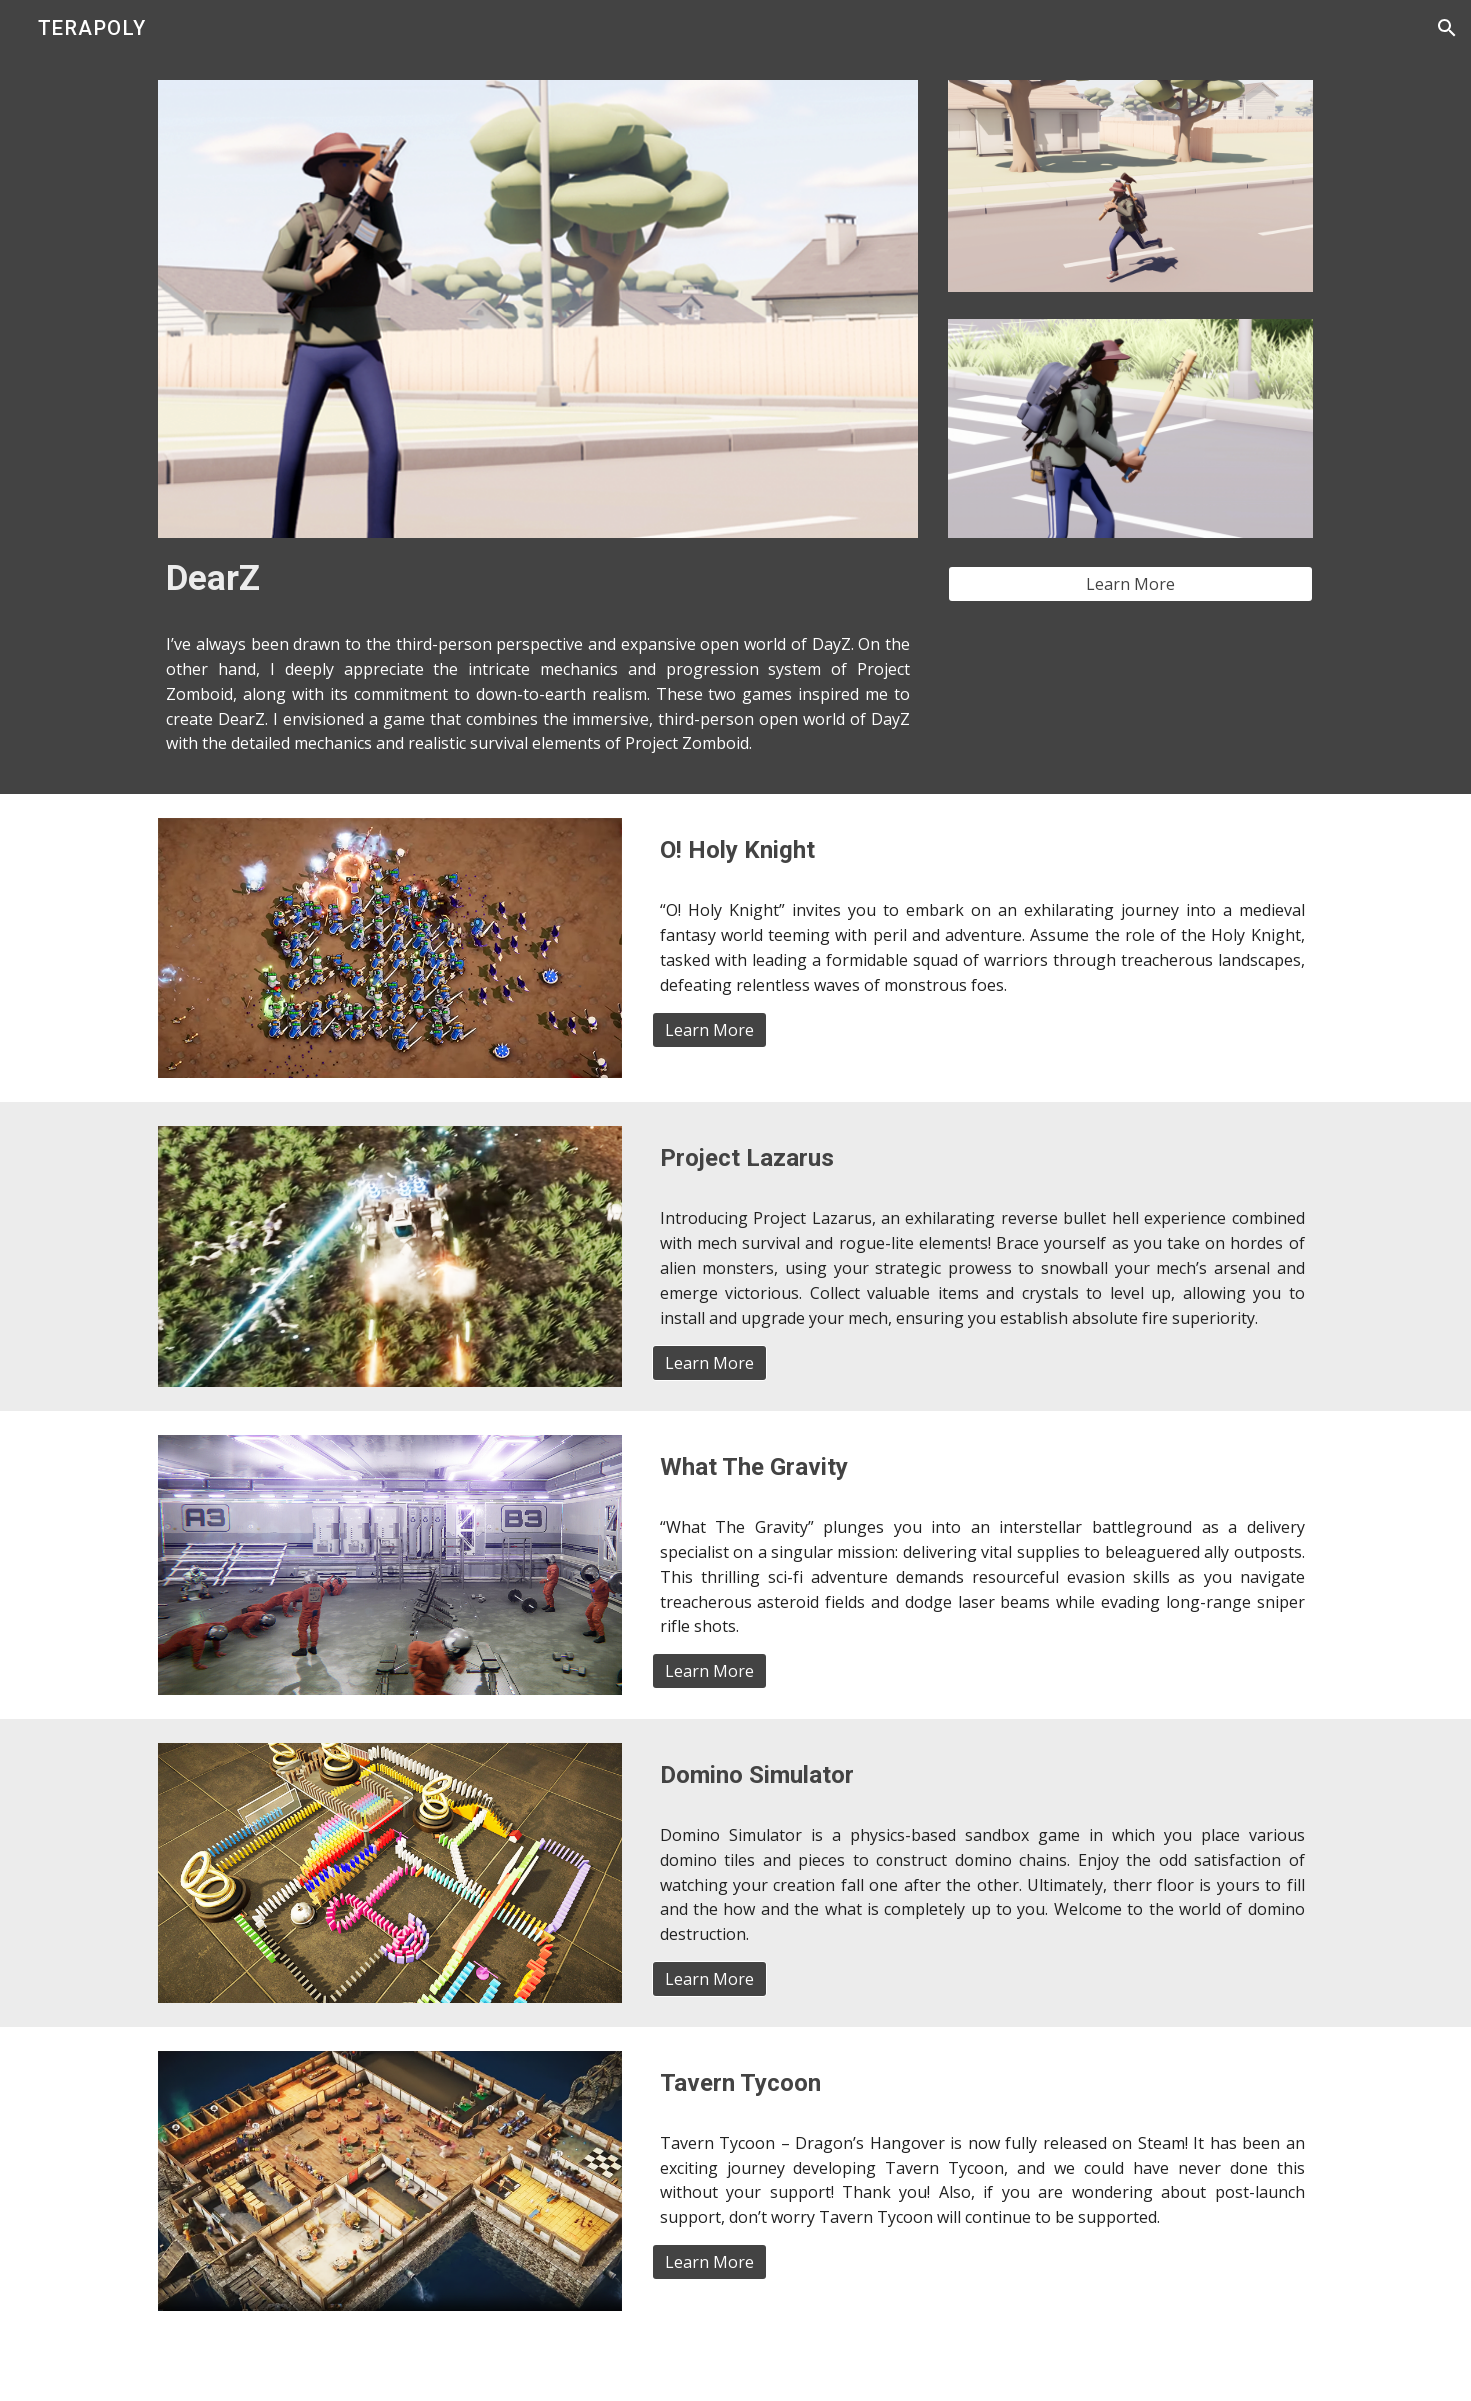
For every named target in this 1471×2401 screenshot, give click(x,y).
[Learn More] (1130, 584)
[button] (1447, 28)
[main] (538, 578)
